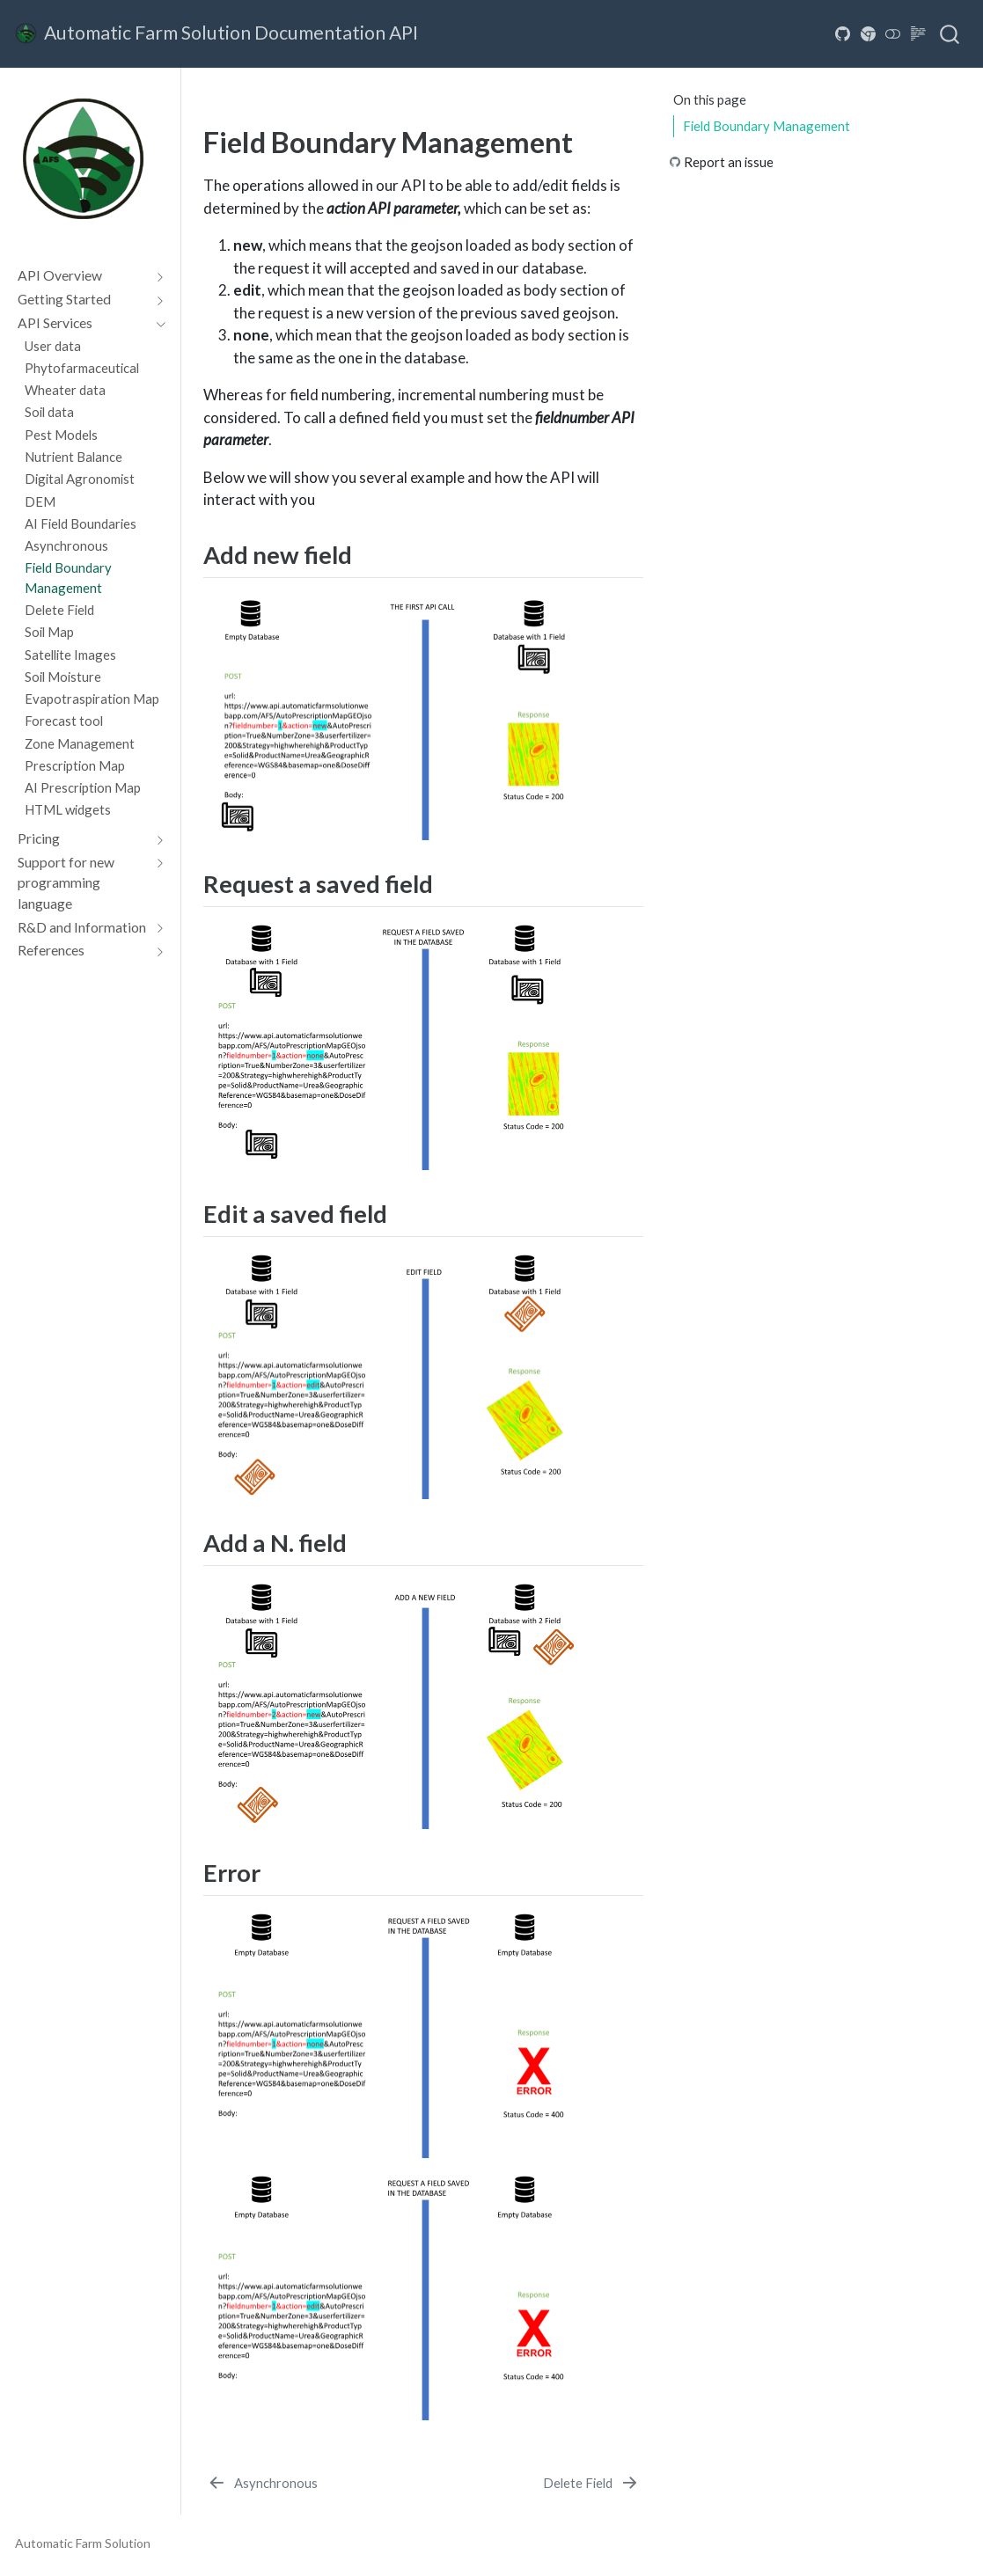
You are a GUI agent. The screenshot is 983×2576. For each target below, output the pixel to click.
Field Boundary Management (766, 126)
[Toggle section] (156, 275)
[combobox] (950, 33)
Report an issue (729, 162)
